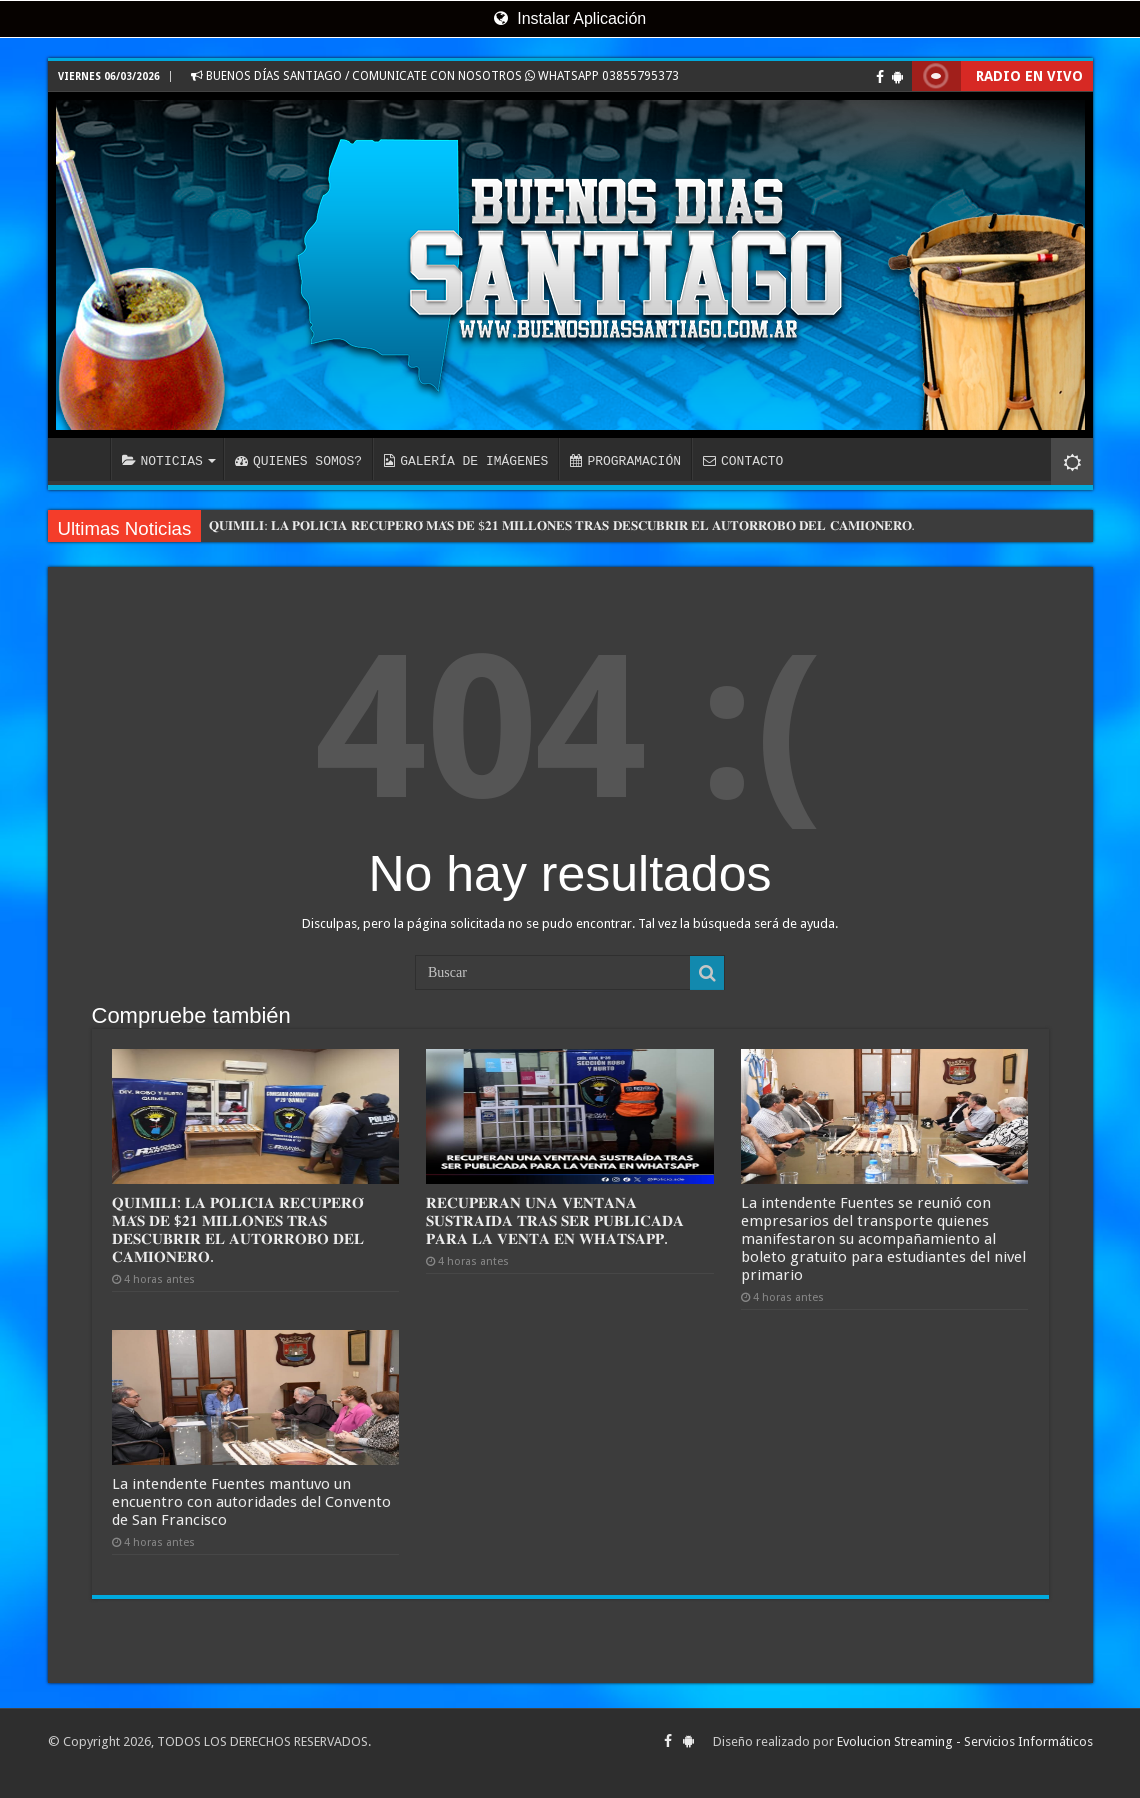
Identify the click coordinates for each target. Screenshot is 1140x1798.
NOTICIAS (162, 461)
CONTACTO (743, 461)
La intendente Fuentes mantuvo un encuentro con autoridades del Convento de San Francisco (251, 1502)
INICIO (84, 459)
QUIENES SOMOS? (298, 461)
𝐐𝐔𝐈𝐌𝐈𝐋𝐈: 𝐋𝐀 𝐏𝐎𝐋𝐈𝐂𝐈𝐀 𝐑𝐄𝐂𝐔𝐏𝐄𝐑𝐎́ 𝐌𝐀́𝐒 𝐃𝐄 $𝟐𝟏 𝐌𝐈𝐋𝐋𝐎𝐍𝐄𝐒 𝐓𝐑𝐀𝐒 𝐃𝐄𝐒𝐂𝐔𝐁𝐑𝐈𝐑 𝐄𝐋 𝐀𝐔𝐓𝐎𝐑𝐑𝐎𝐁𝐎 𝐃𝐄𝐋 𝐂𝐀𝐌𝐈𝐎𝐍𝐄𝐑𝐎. (562, 525)
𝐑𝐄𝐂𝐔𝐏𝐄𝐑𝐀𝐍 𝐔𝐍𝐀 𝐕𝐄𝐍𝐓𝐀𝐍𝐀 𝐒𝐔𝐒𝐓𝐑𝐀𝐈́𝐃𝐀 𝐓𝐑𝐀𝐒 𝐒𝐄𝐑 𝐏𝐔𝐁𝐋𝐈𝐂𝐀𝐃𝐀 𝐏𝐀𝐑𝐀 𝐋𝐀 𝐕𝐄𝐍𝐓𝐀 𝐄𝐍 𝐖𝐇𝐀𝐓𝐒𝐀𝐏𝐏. (555, 1221)
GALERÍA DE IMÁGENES (466, 461)
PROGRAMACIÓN (625, 461)
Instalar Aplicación (570, 18)
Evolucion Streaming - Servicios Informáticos (965, 1741)
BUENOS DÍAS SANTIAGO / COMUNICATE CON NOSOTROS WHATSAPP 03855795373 (435, 76)
